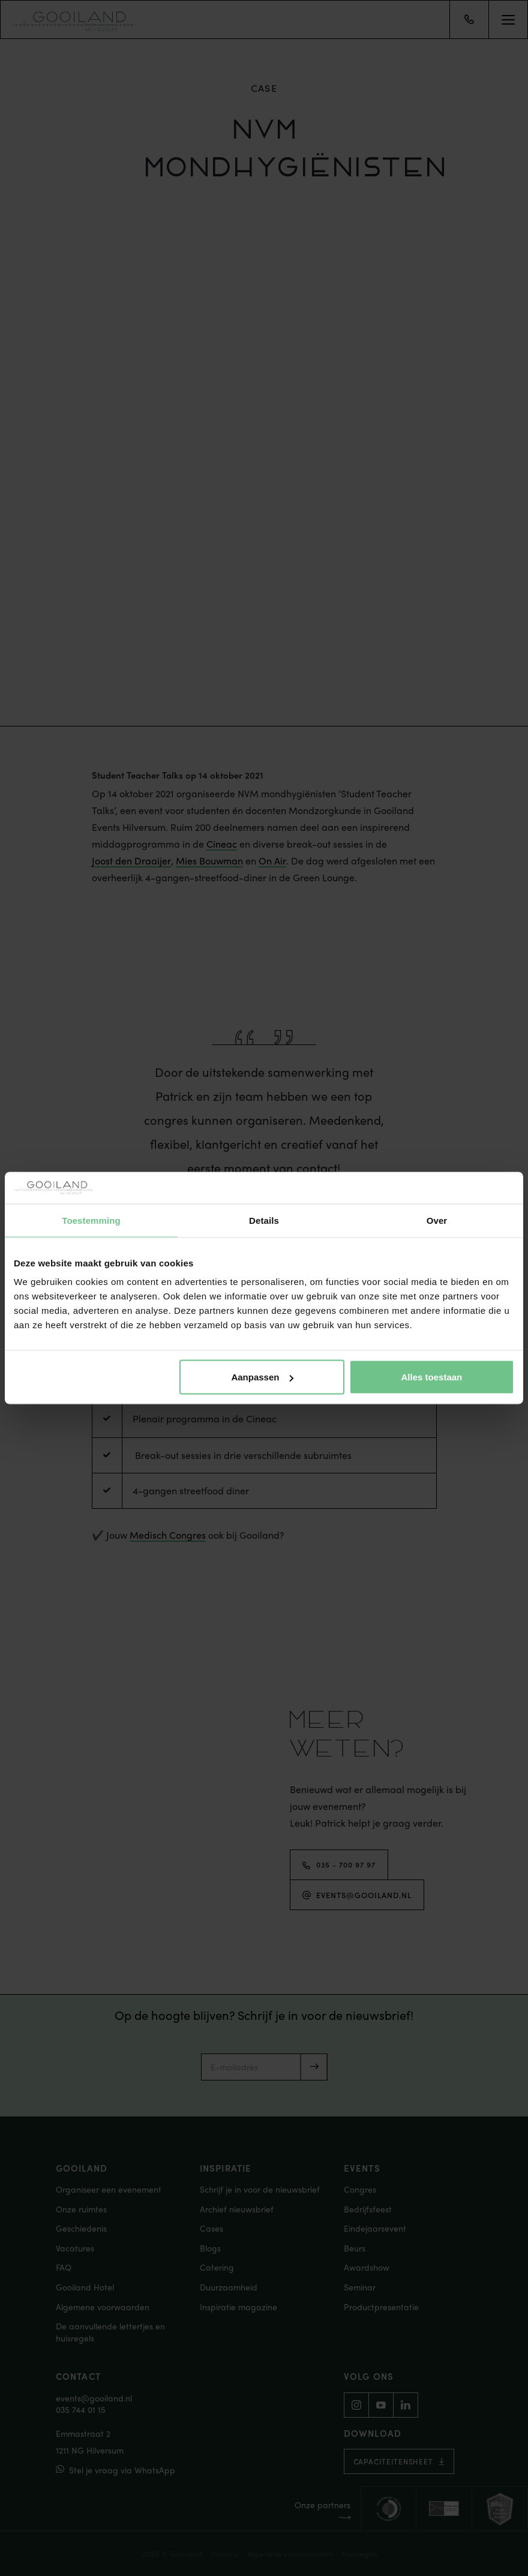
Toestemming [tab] (91, 1220)
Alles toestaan (432, 1377)
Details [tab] (264, 1220)
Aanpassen (262, 1377)
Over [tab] (437, 1220)
